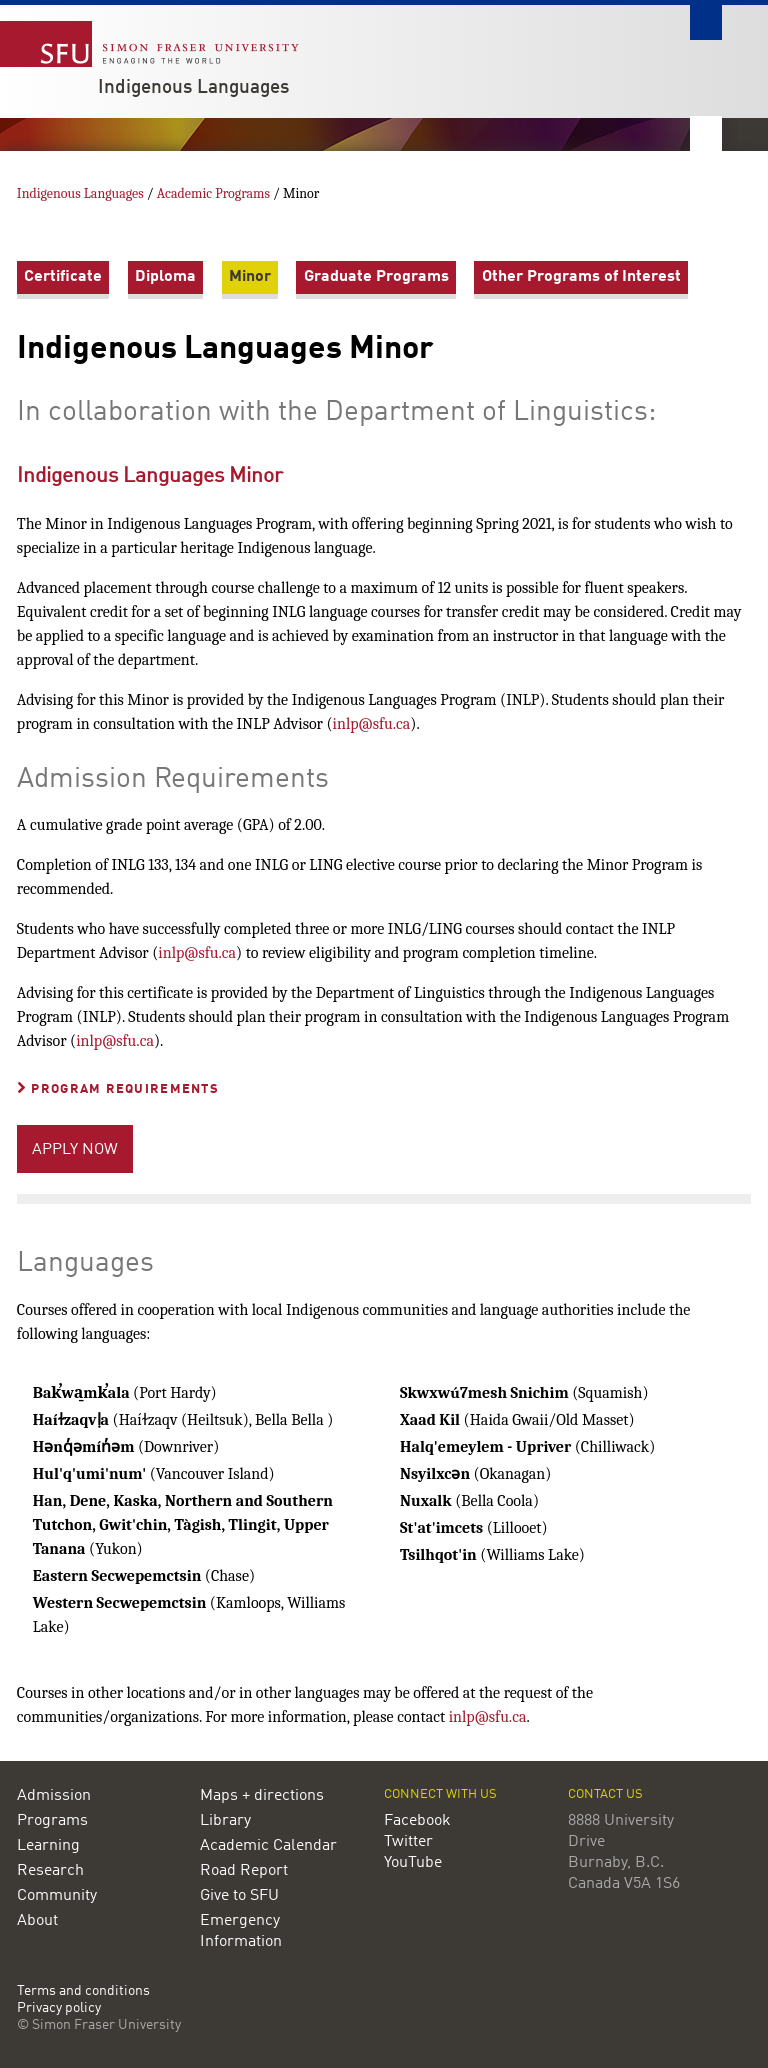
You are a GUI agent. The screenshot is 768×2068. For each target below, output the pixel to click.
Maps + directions (262, 1796)
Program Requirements (118, 1089)
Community (57, 1896)
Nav (706, 133)
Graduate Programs (376, 277)
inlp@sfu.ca (372, 724)
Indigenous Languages (193, 88)
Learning (48, 1846)
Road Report (244, 1871)
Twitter (408, 1842)
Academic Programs (215, 193)
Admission (54, 1796)
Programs (52, 1821)
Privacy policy (59, 2008)
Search (706, 22)
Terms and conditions (83, 1991)
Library (225, 1821)
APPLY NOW (75, 1150)
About (37, 1921)
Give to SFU (239, 1896)
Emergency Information (241, 1931)
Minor (250, 277)
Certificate (63, 277)
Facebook (417, 1821)
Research (50, 1871)
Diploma (165, 277)
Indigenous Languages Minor (150, 476)
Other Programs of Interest (581, 277)
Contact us (605, 1794)
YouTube (413, 1863)
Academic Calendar (268, 1846)
